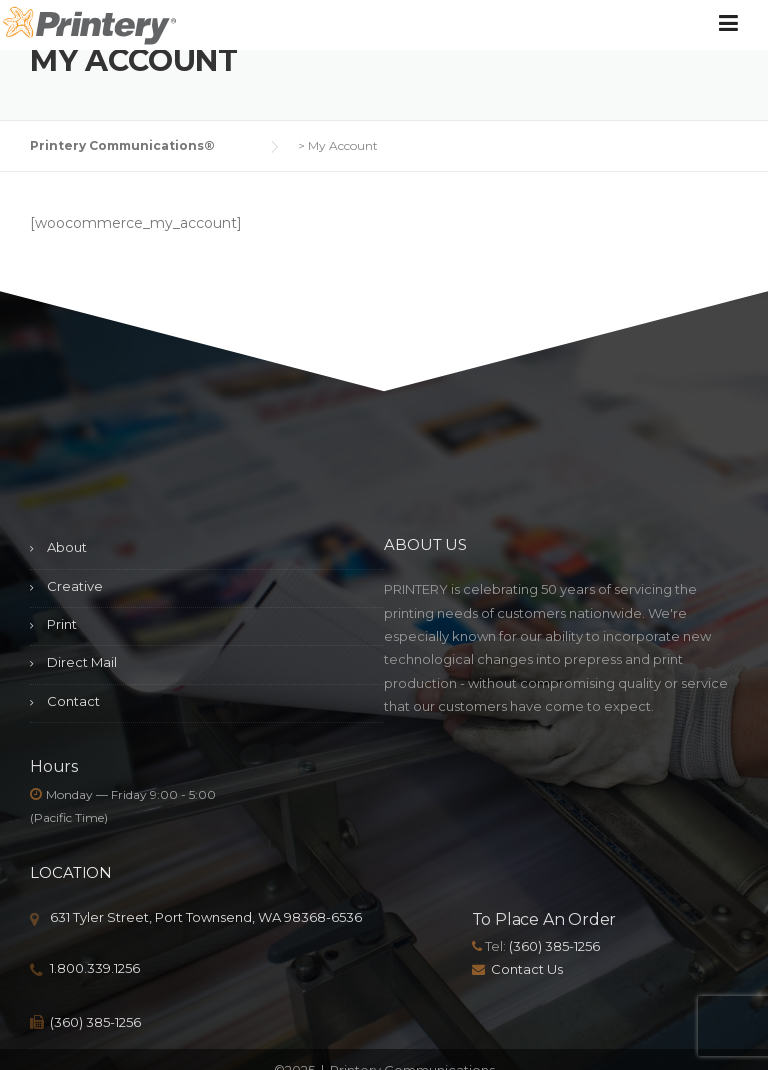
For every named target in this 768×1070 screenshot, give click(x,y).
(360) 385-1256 (95, 1022)
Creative (75, 586)
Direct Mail (82, 662)
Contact (73, 701)
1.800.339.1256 (95, 968)
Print (62, 624)
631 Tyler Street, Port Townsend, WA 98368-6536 (206, 917)
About (67, 547)
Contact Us (527, 969)
